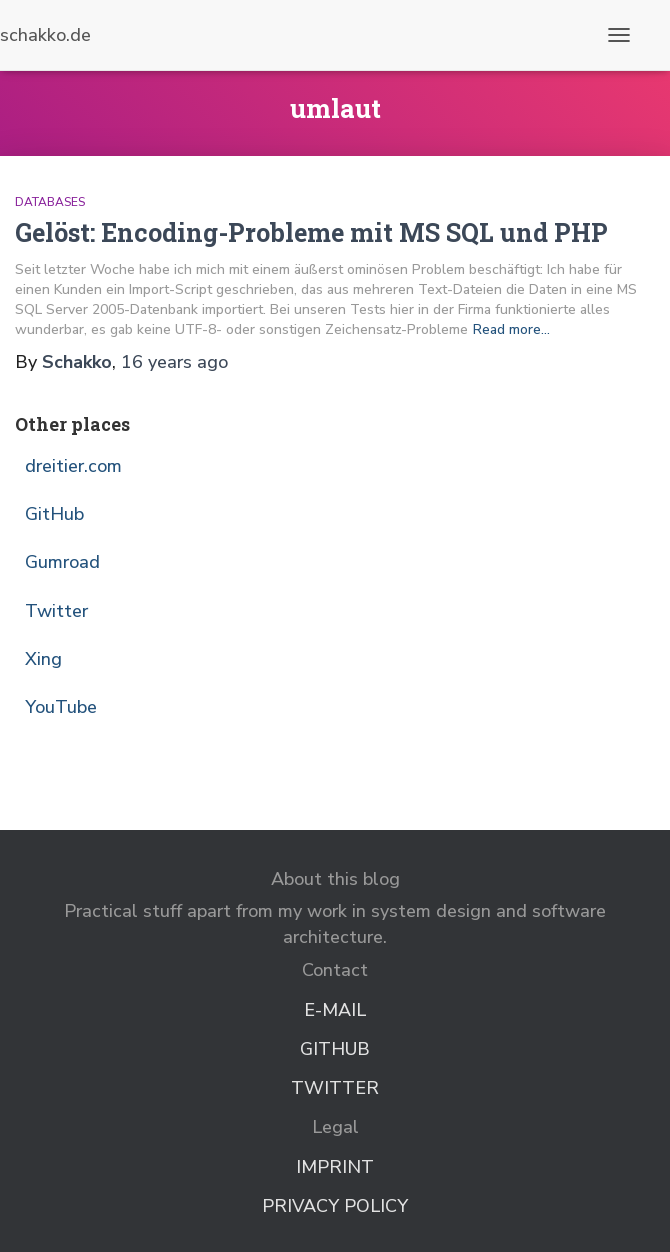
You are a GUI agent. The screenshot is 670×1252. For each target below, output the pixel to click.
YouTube (61, 707)
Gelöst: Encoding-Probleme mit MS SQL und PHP (311, 232)
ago (174, 362)
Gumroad (62, 562)
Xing (43, 659)
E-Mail (335, 1010)
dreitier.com (73, 466)
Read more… (511, 329)
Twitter (56, 611)
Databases (50, 202)
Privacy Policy (335, 1206)
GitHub (54, 514)
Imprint (335, 1167)
